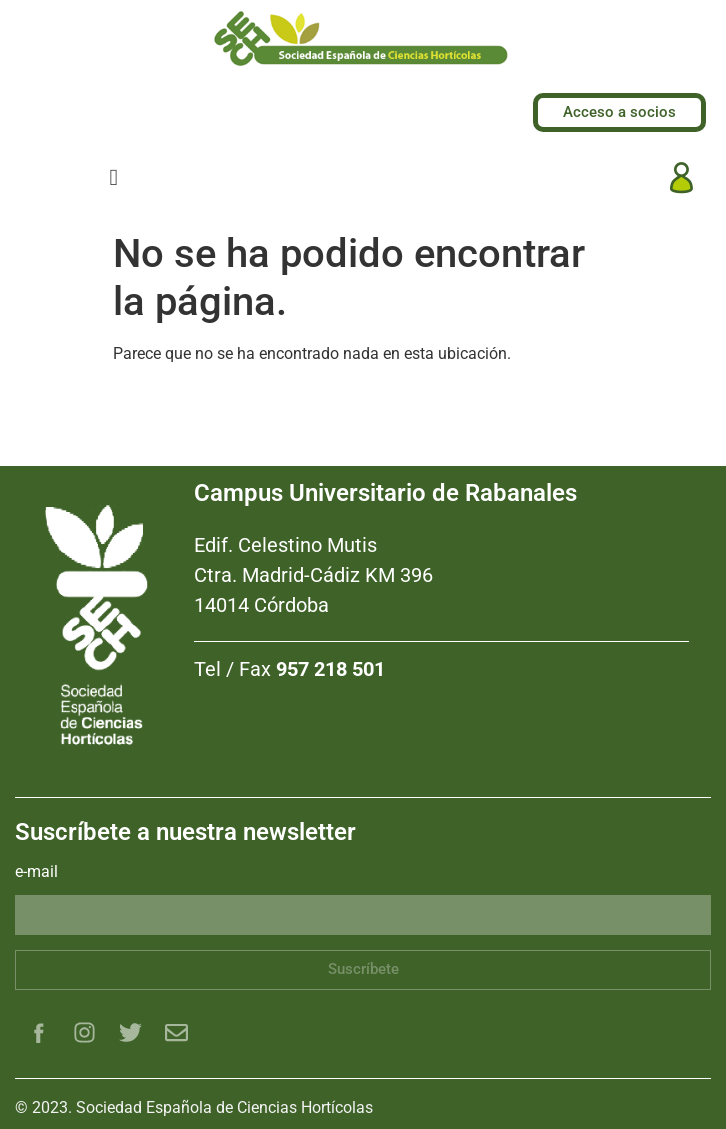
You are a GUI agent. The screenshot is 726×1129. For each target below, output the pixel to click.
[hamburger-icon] (113, 177)
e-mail (36, 872)
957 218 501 (330, 669)
